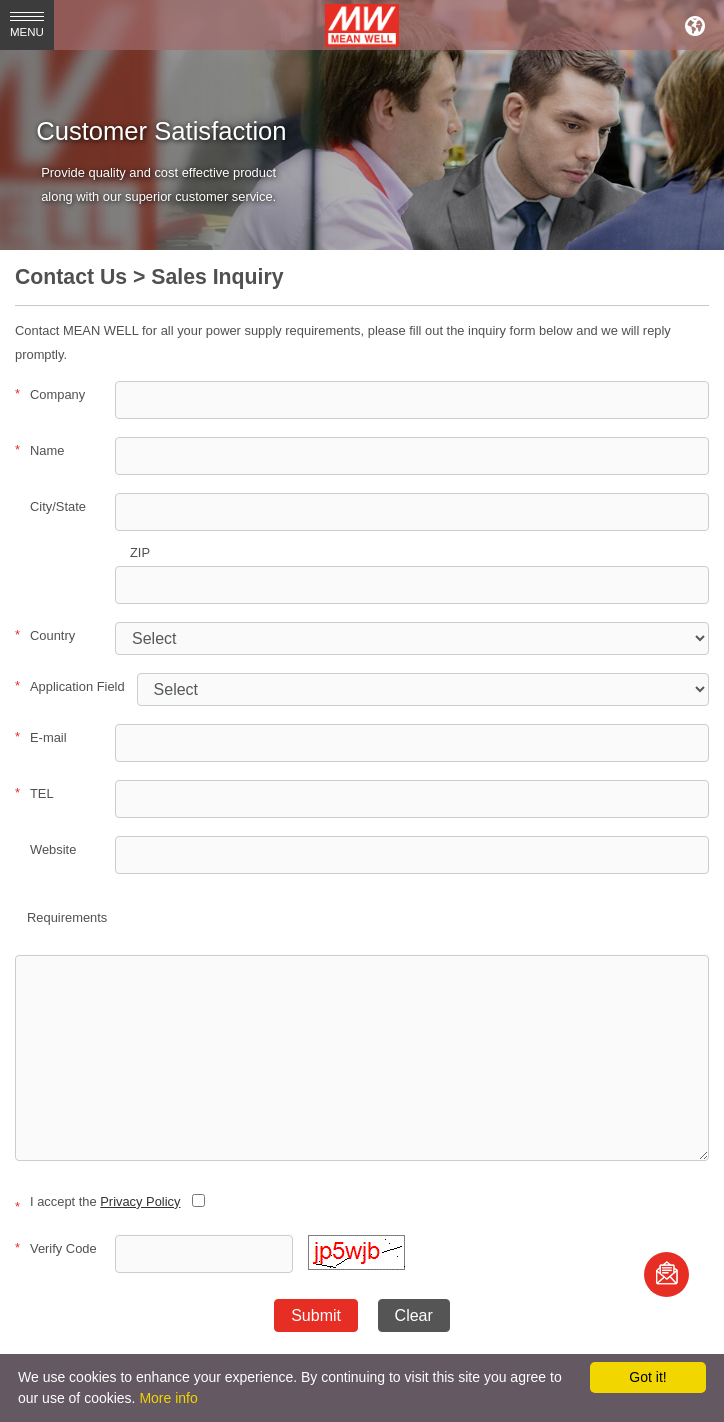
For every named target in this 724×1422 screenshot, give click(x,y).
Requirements (67, 917)
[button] (356, 1265)
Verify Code (56, 1248)
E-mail (41, 737)
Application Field (70, 686)
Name (39, 450)
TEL (34, 793)
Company (50, 394)
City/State (58, 506)
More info (168, 1398)
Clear (414, 1315)
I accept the (97, 1201)
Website (53, 849)
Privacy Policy (140, 1201)
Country (45, 635)
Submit (316, 1315)
